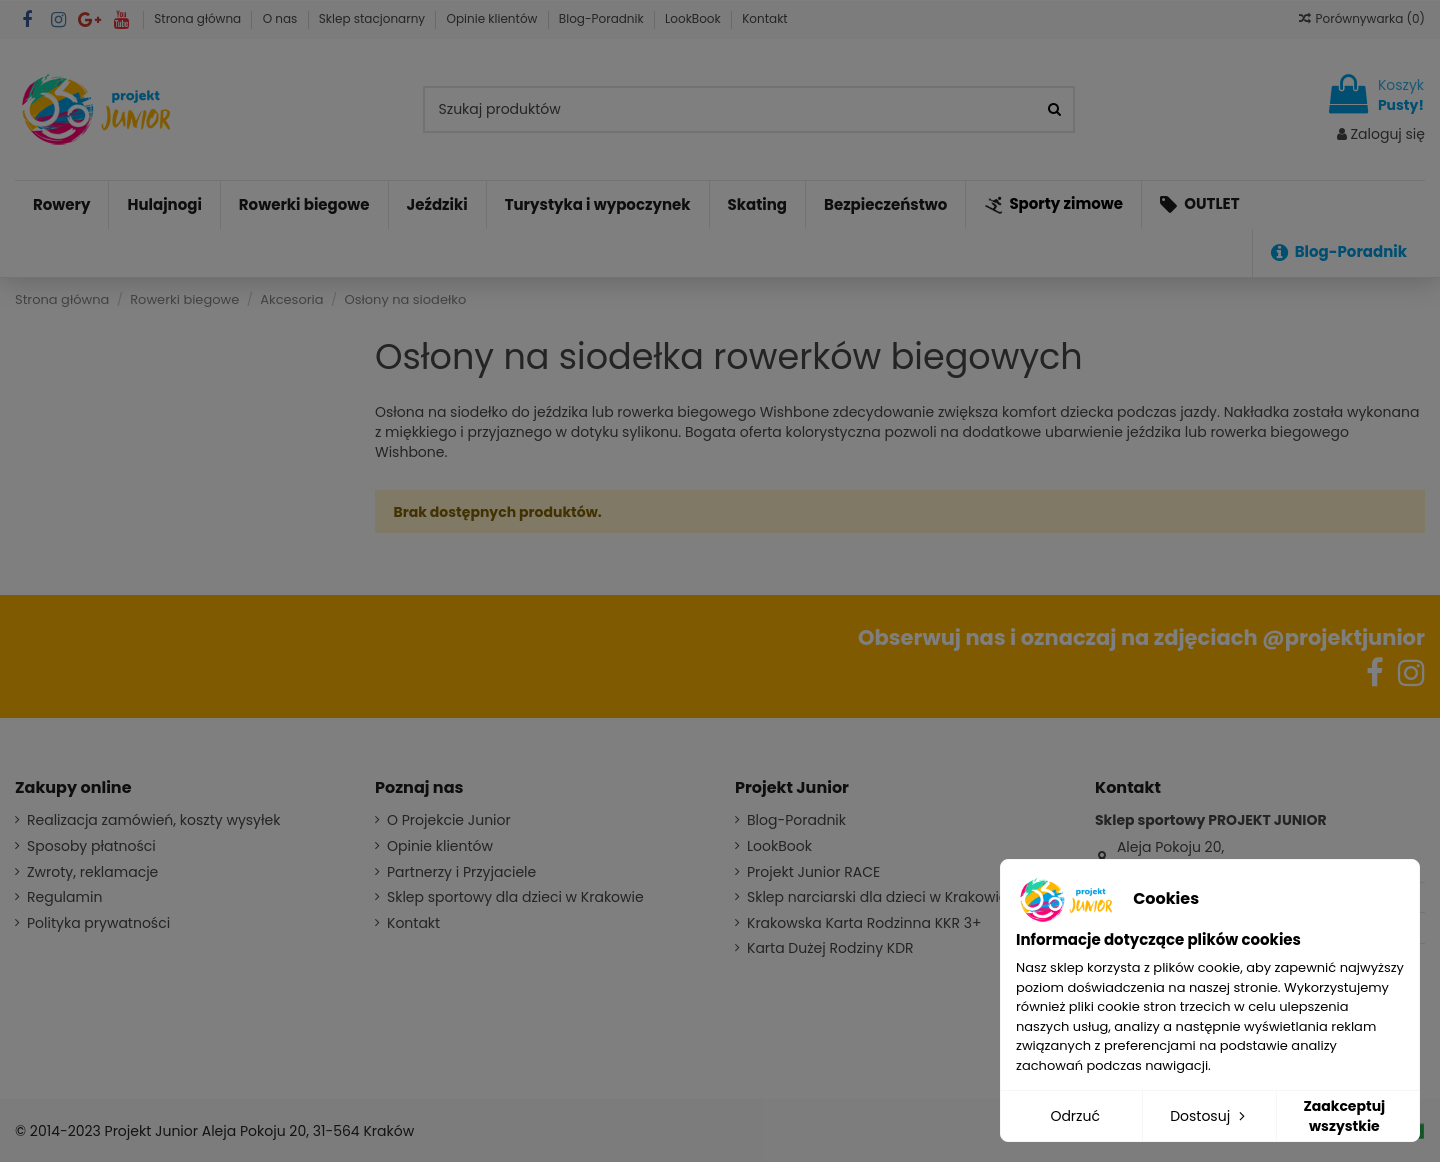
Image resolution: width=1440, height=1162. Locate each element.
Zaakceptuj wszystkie (1344, 1116)
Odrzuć (1075, 1116)
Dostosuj (1209, 1116)
